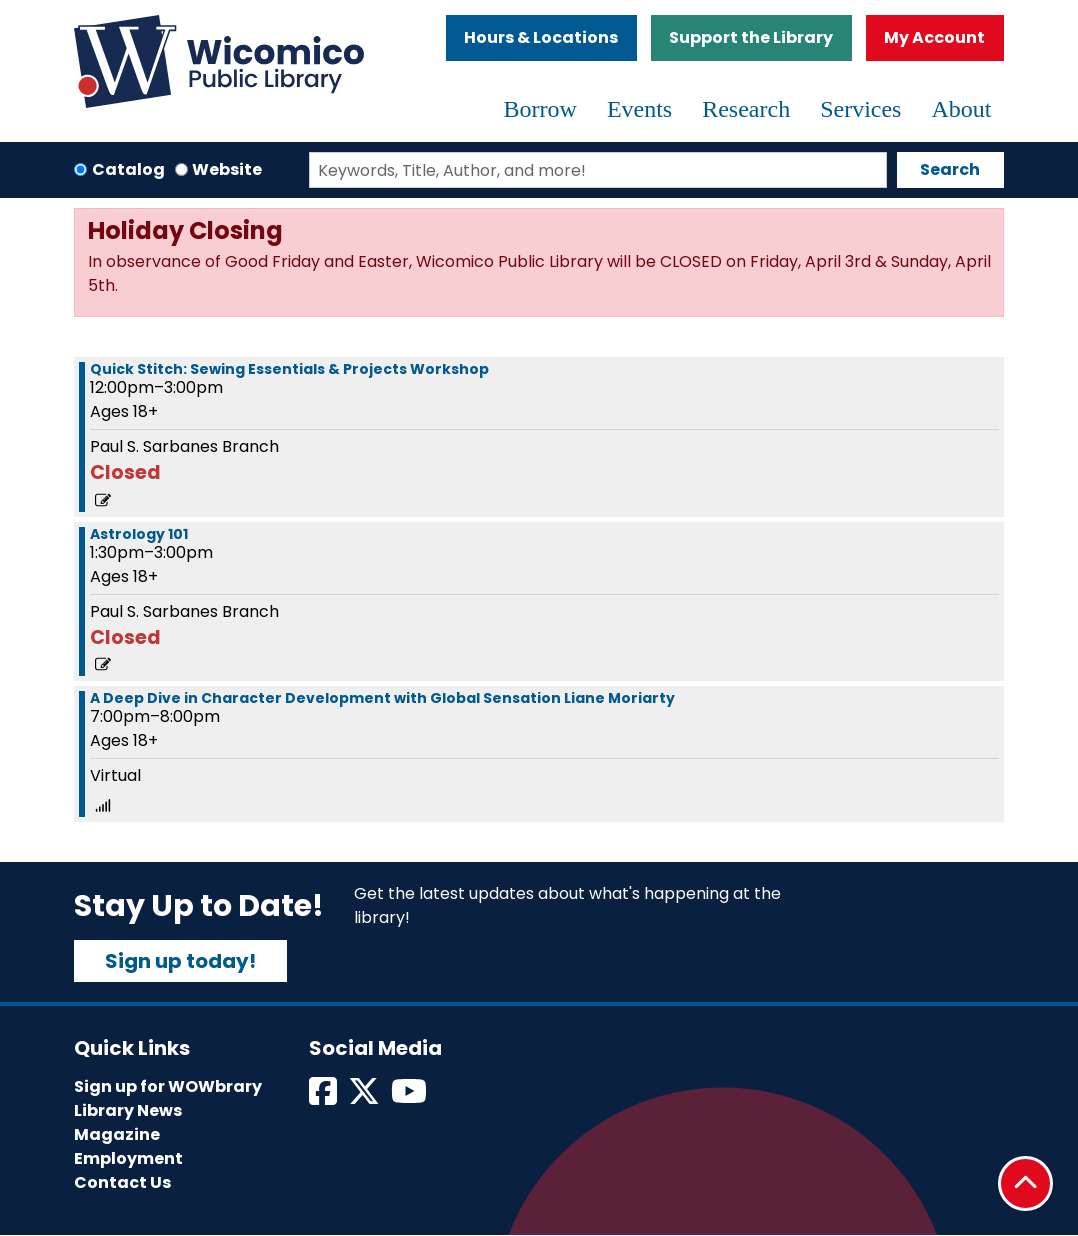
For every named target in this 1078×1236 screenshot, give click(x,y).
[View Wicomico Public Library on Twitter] (365, 1097)
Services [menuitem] (860, 109)
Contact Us (122, 1182)
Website (227, 169)
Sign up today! (180, 961)
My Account (934, 37)
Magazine (117, 1134)
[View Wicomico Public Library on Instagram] (410, 1097)
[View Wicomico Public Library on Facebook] (324, 1097)
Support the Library (751, 37)
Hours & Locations (541, 37)
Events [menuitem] (639, 109)
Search (950, 169)
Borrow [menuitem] (540, 109)
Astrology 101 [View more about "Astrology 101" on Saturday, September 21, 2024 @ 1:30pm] (139, 534)
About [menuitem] (961, 109)
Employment (128, 1158)
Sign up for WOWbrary (168, 1086)
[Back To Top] (1025, 1183)
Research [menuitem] (746, 109)
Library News (128, 1110)
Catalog (128, 169)
